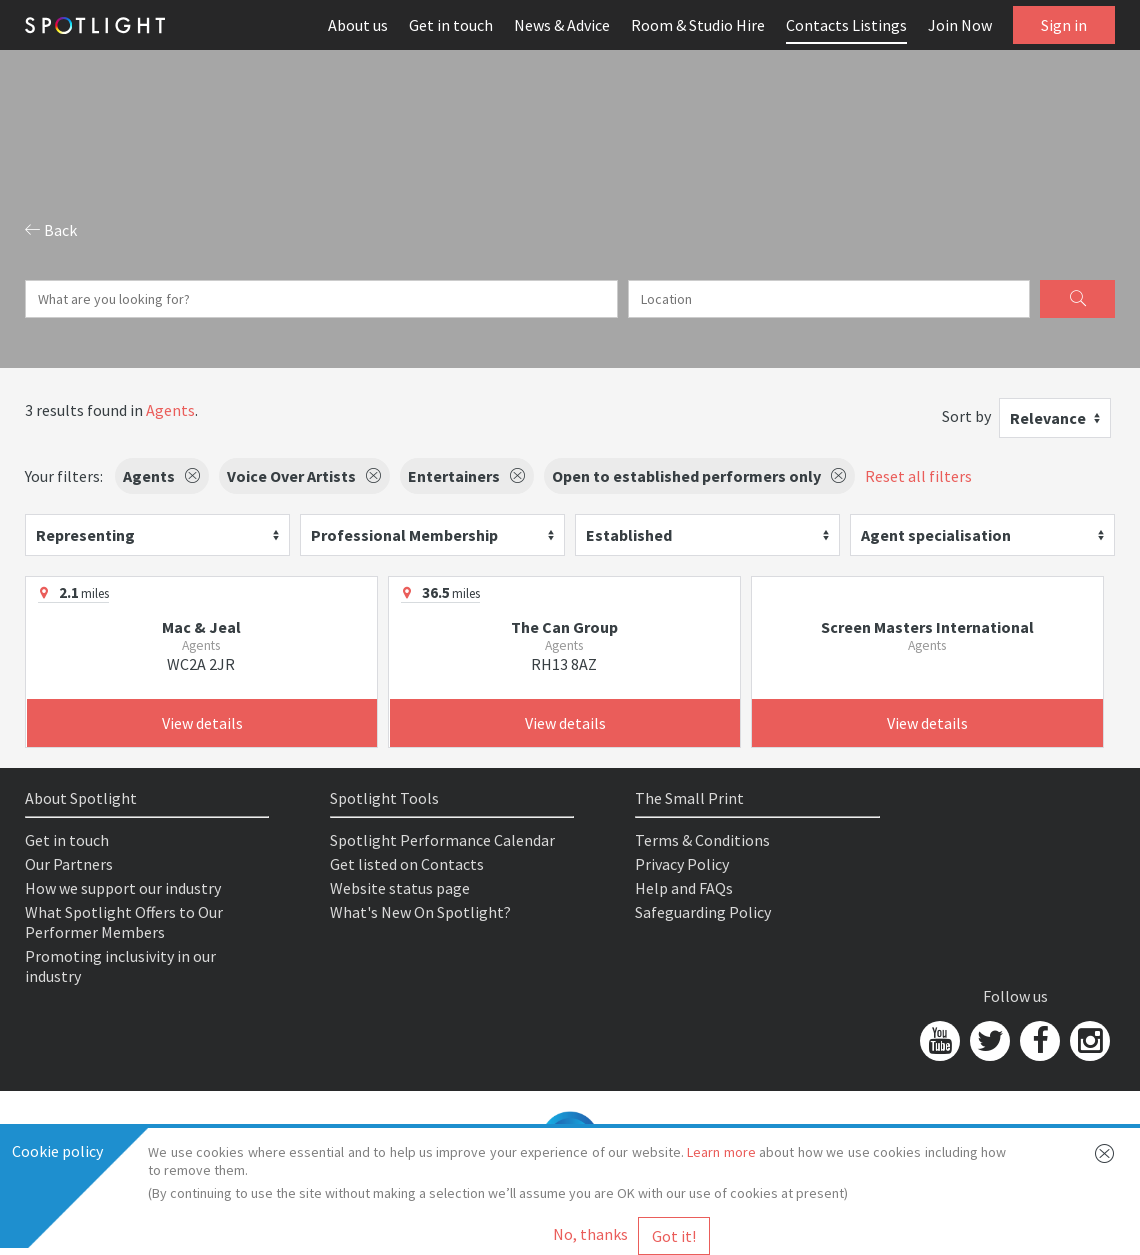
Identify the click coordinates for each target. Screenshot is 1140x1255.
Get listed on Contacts (407, 864)
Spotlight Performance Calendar (442, 840)
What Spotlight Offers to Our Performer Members (124, 922)
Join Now (960, 25)
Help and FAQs (684, 888)
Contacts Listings (846, 25)
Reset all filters (918, 476)
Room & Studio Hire (698, 25)
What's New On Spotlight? (420, 912)
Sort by (966, 416)
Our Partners (69, 864)
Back (51, 230)
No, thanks (590, 1234)
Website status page (400, 888)
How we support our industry (123, 888)
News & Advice (562, 25)
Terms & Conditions (702, 840)
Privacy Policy (682, 864)
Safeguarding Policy (703, 912)
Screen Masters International (927, 627)
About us (358, 25)
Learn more (721, 1152)
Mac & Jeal (201, 627)
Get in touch (451, 25)
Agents (170, 410)
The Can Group (564, 627)
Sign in (1064, 25)
